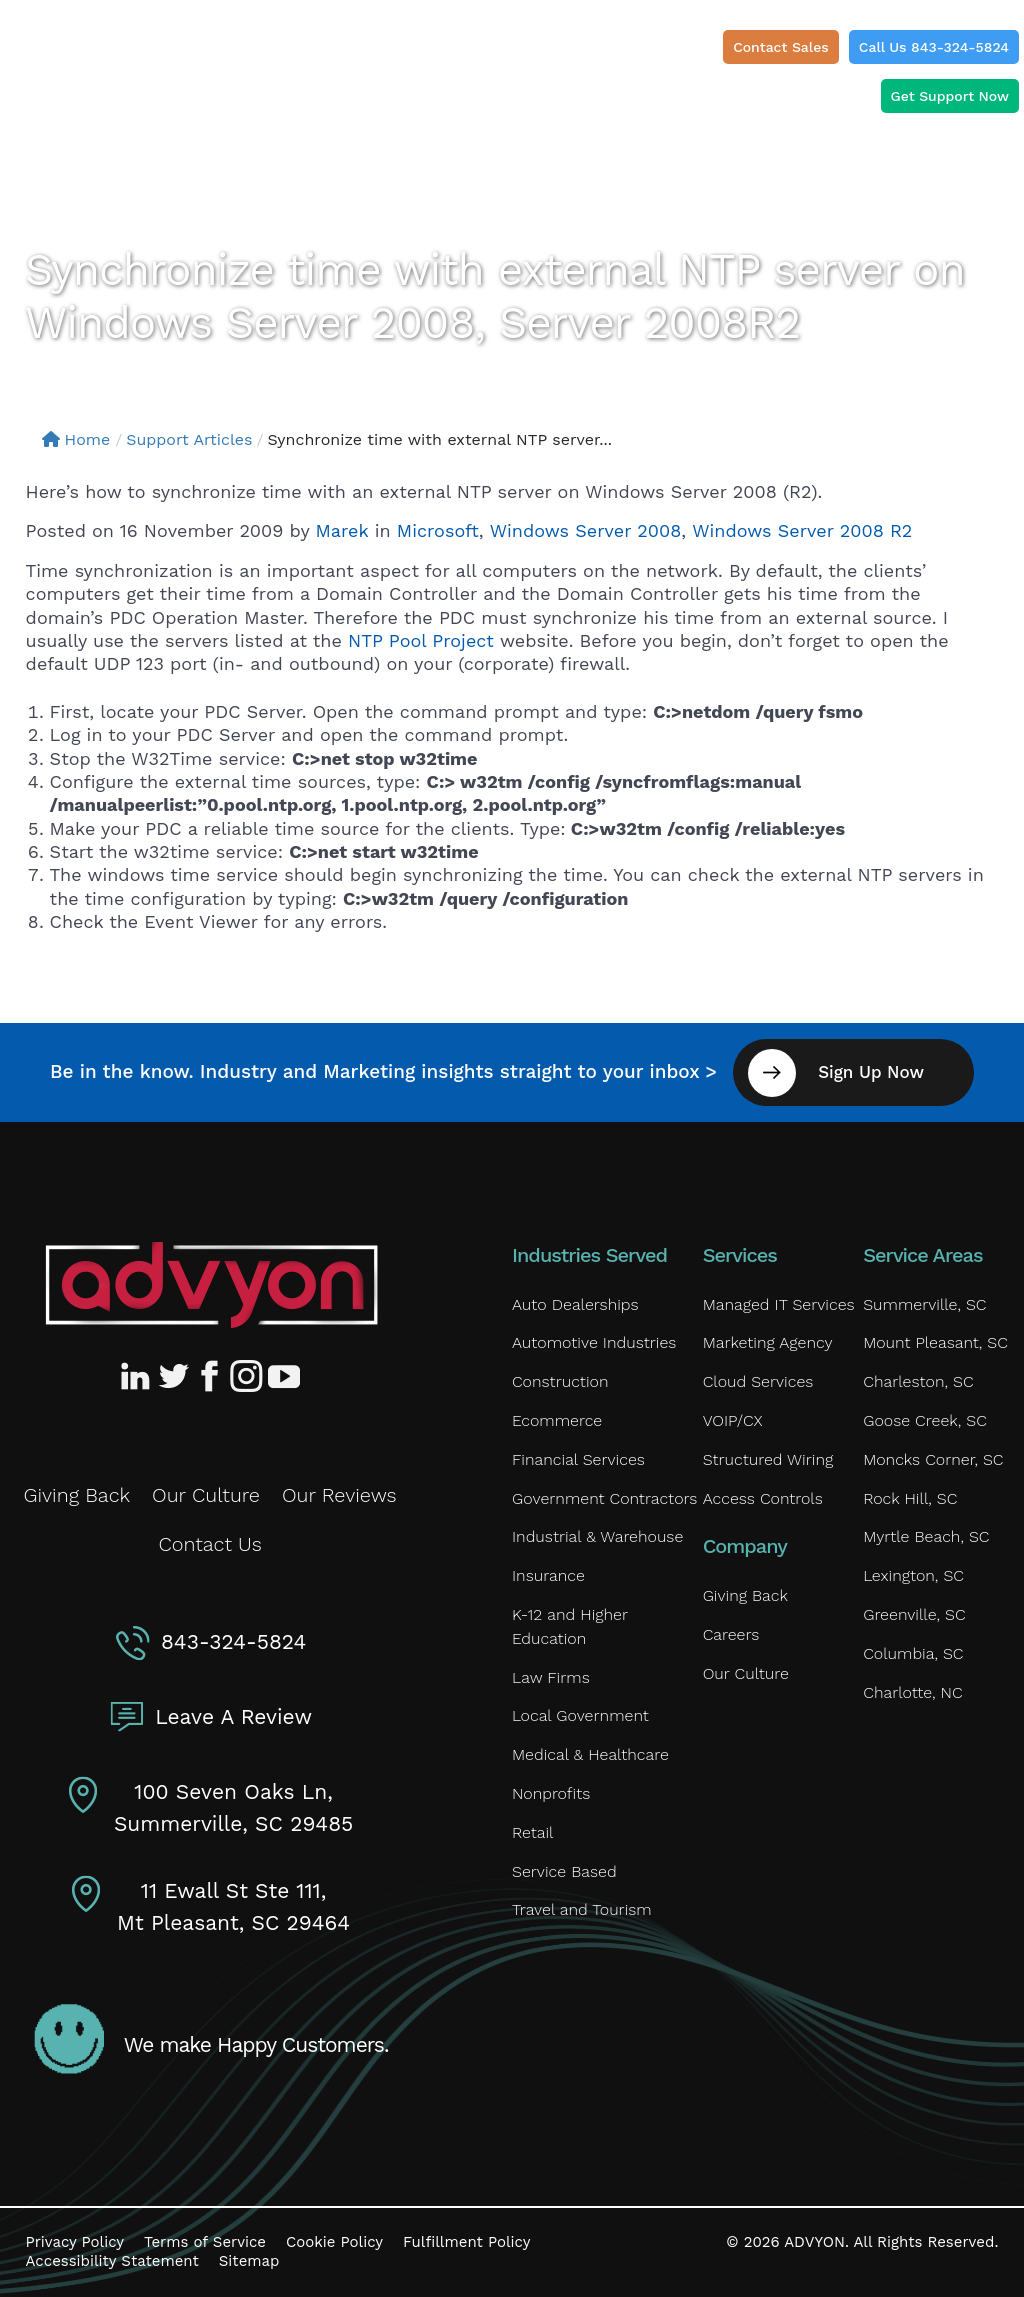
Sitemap (249, 2261)
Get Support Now (950, 96)
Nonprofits (551, 1793)
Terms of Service (205, 2242)
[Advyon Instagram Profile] (247, 1376)
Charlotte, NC (913, 1692)
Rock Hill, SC (910, 1498)
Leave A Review (233, 1716)
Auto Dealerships (575, 1304)
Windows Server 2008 (586, 530)
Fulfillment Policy (466, 2242)
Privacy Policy (75, 2242)
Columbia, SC (913, 1653)
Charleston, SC (918, 1381)
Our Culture (206, 1495)
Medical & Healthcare (590, 1754)
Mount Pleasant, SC (935, 1342)
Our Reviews (339, 1495)
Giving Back (77, 1495)
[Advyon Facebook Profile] (211, 1376)
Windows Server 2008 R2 (802, 530)
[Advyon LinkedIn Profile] (139, 1376)
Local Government (580, 1715)
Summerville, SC (924, 1304)
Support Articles (189, 439)
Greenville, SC (914, 1614)
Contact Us (209, 1544)
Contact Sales (781, 47)
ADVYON (814, 2242)
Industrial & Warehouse (597, 1536)
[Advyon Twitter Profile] (175, 1376)
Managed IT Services (779, 1304)
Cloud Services (758, 1381)
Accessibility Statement (112, 2261)
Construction (560, 1381)
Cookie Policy (334, 2242)
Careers (731, 1634)
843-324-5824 (233, 1641)
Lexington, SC (913, 1575)
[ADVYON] (106, 54)
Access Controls (763, 1498)
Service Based (564, 1871)
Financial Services (578, 1459)
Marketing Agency (768, 1342)
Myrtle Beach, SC (926, 1536)
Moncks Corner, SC (933, 1459)
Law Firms (551, 1677)
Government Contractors (604, 1498)
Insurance (548, 1575)
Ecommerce (557, 1420)
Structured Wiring (768, 1459)
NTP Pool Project (424, 640)
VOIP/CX (733, 1420)
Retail (532, 1832)
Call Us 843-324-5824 (934, 47)
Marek (342, 530)
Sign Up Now (871, 1072)
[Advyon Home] (211, 1285)
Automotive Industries (594, 1342)
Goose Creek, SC (925, 1420)
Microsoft (438, 530)
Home (76, 439)
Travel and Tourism (582, 1909)
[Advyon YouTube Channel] (283, 1376)
